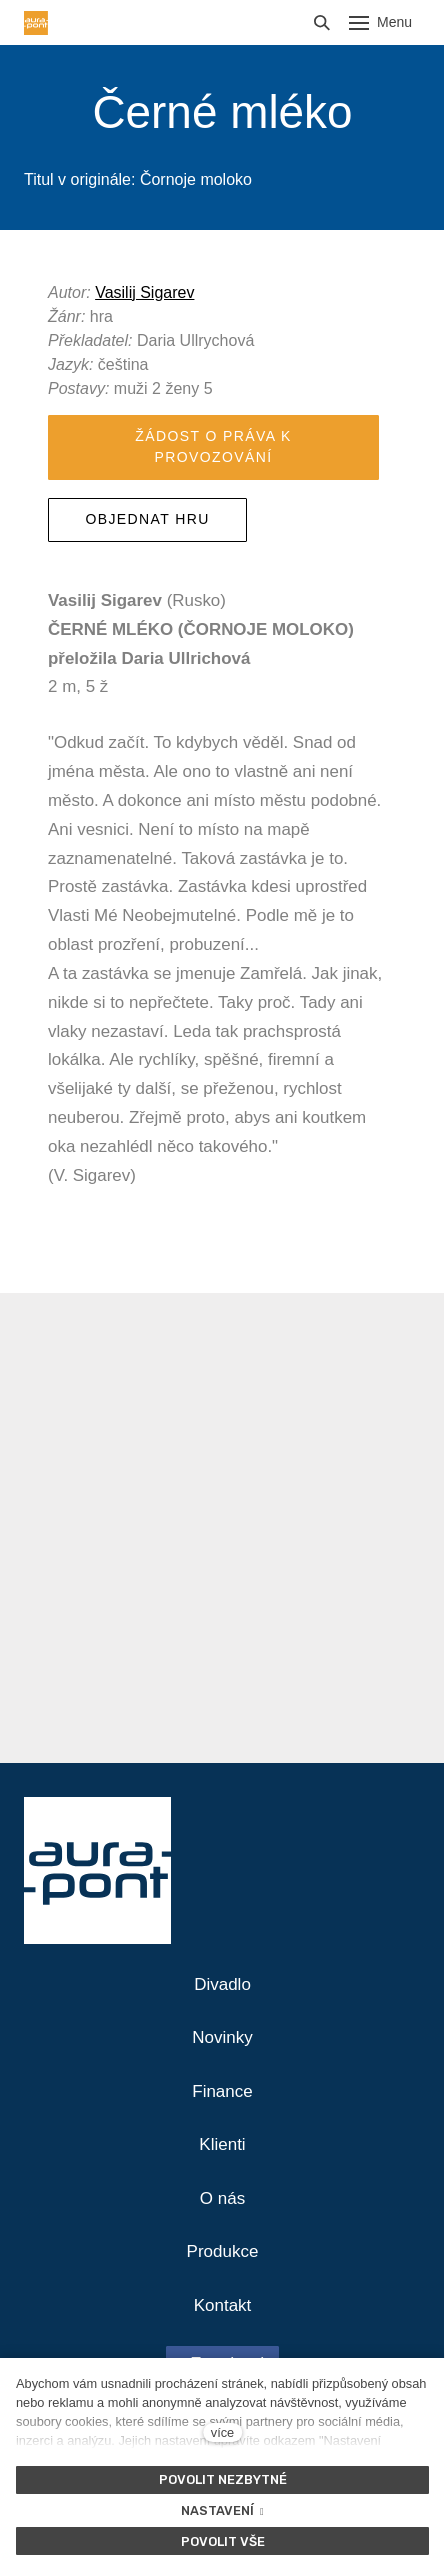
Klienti (222, 2144)
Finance (222, 2091)
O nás (222, 2198)
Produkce (223, 2251)
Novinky (222, 2037)
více (222, 2432)
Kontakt (223, 2305)
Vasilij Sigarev (144, 292)
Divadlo (222, 1984)
